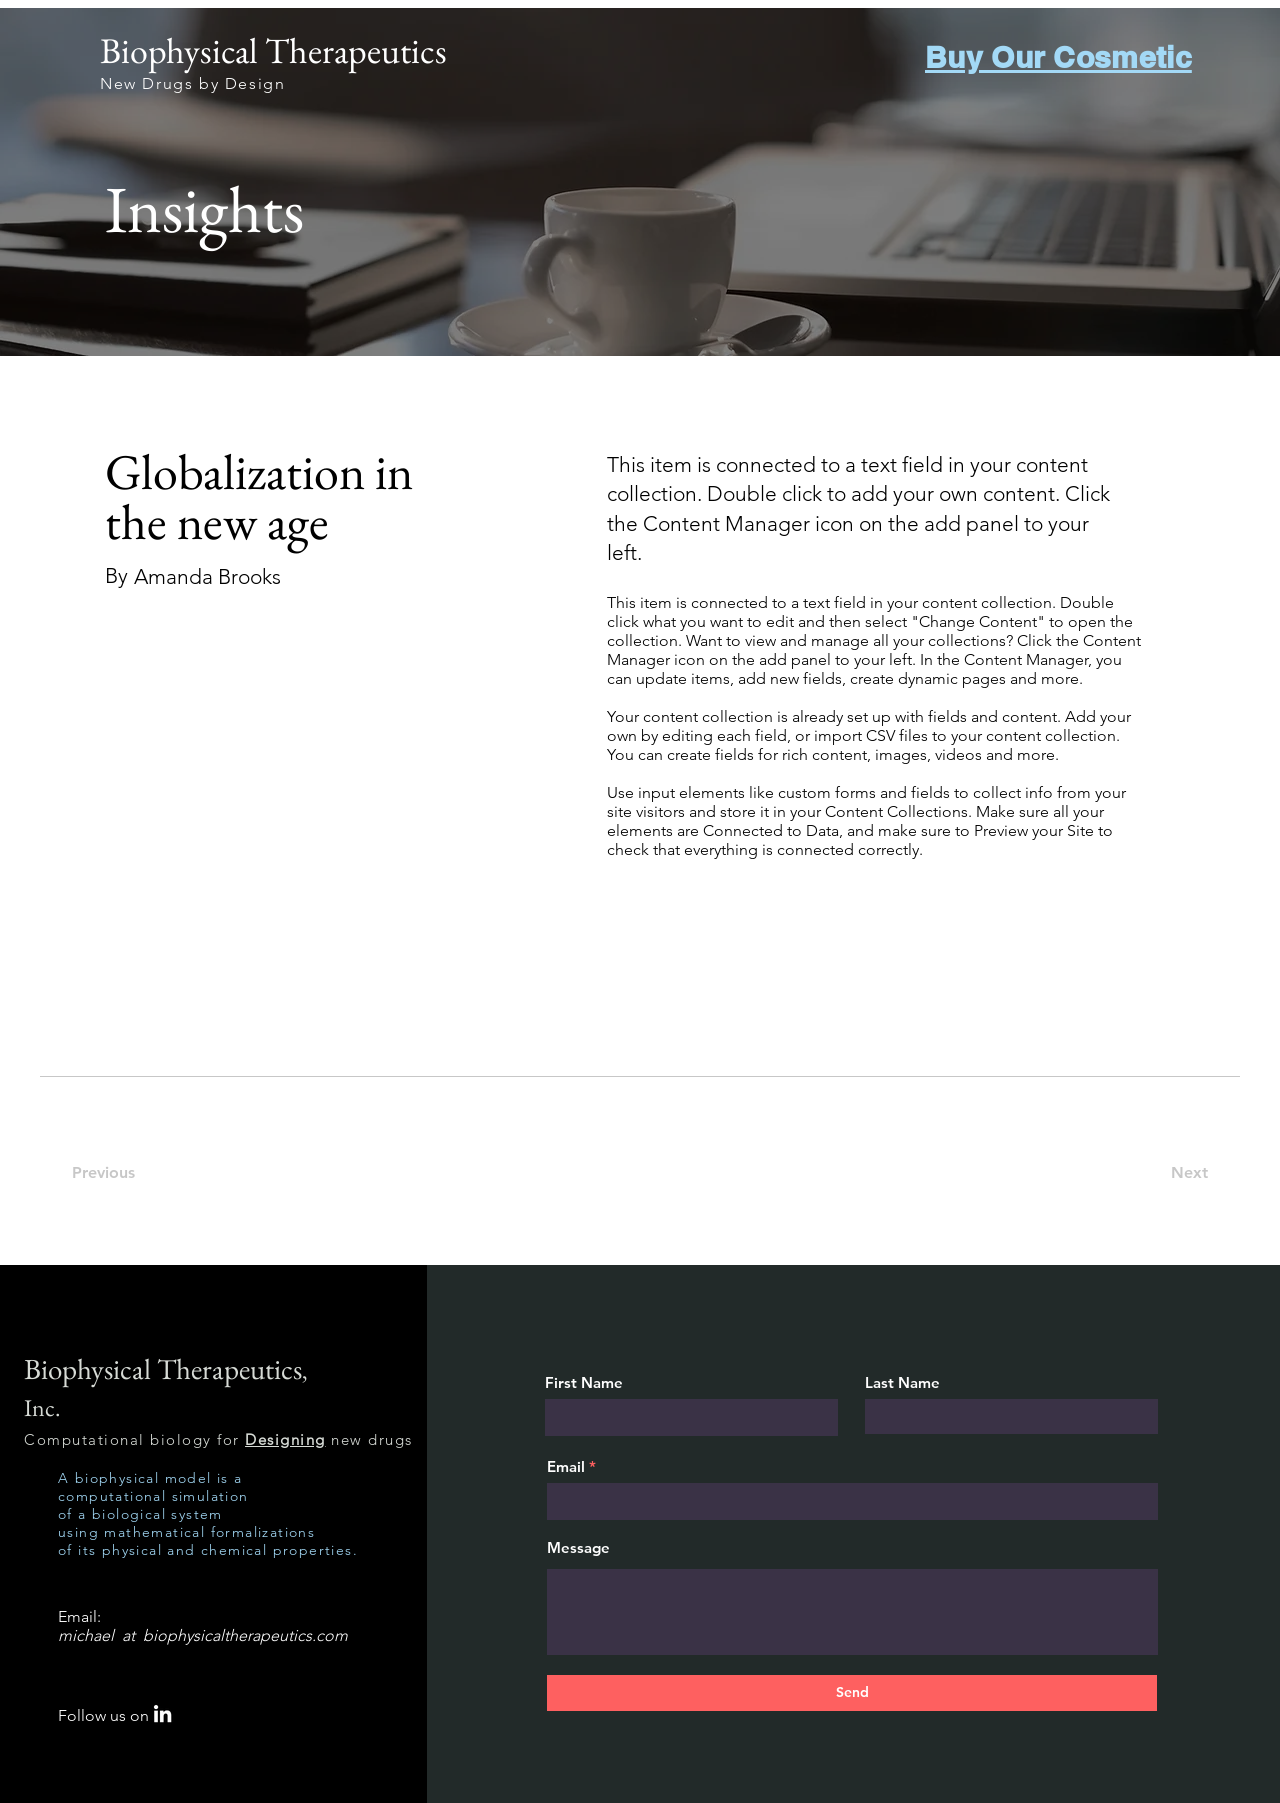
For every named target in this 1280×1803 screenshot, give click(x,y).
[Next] (1181, 1173)
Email (566, 1466)
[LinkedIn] (162, 1713)
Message (578, 1547)
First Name (584, 1382)
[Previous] (114, 1173)
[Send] (852, 1693)
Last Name (902, 1382)
